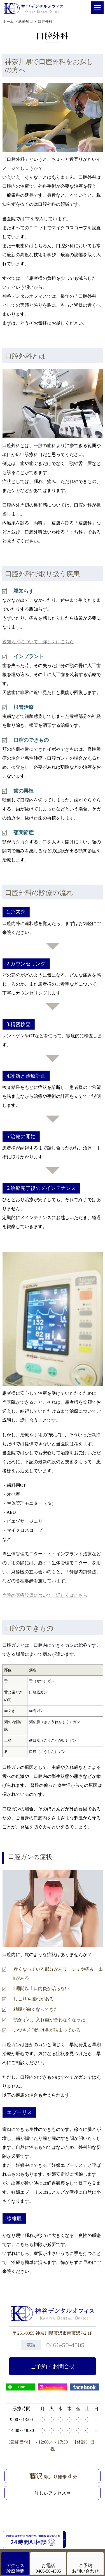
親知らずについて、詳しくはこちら (38, 641)
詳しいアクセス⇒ (53, 2493)
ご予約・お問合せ (52, 2366)
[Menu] (97, 7)
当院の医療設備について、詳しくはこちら (44, 1595)
